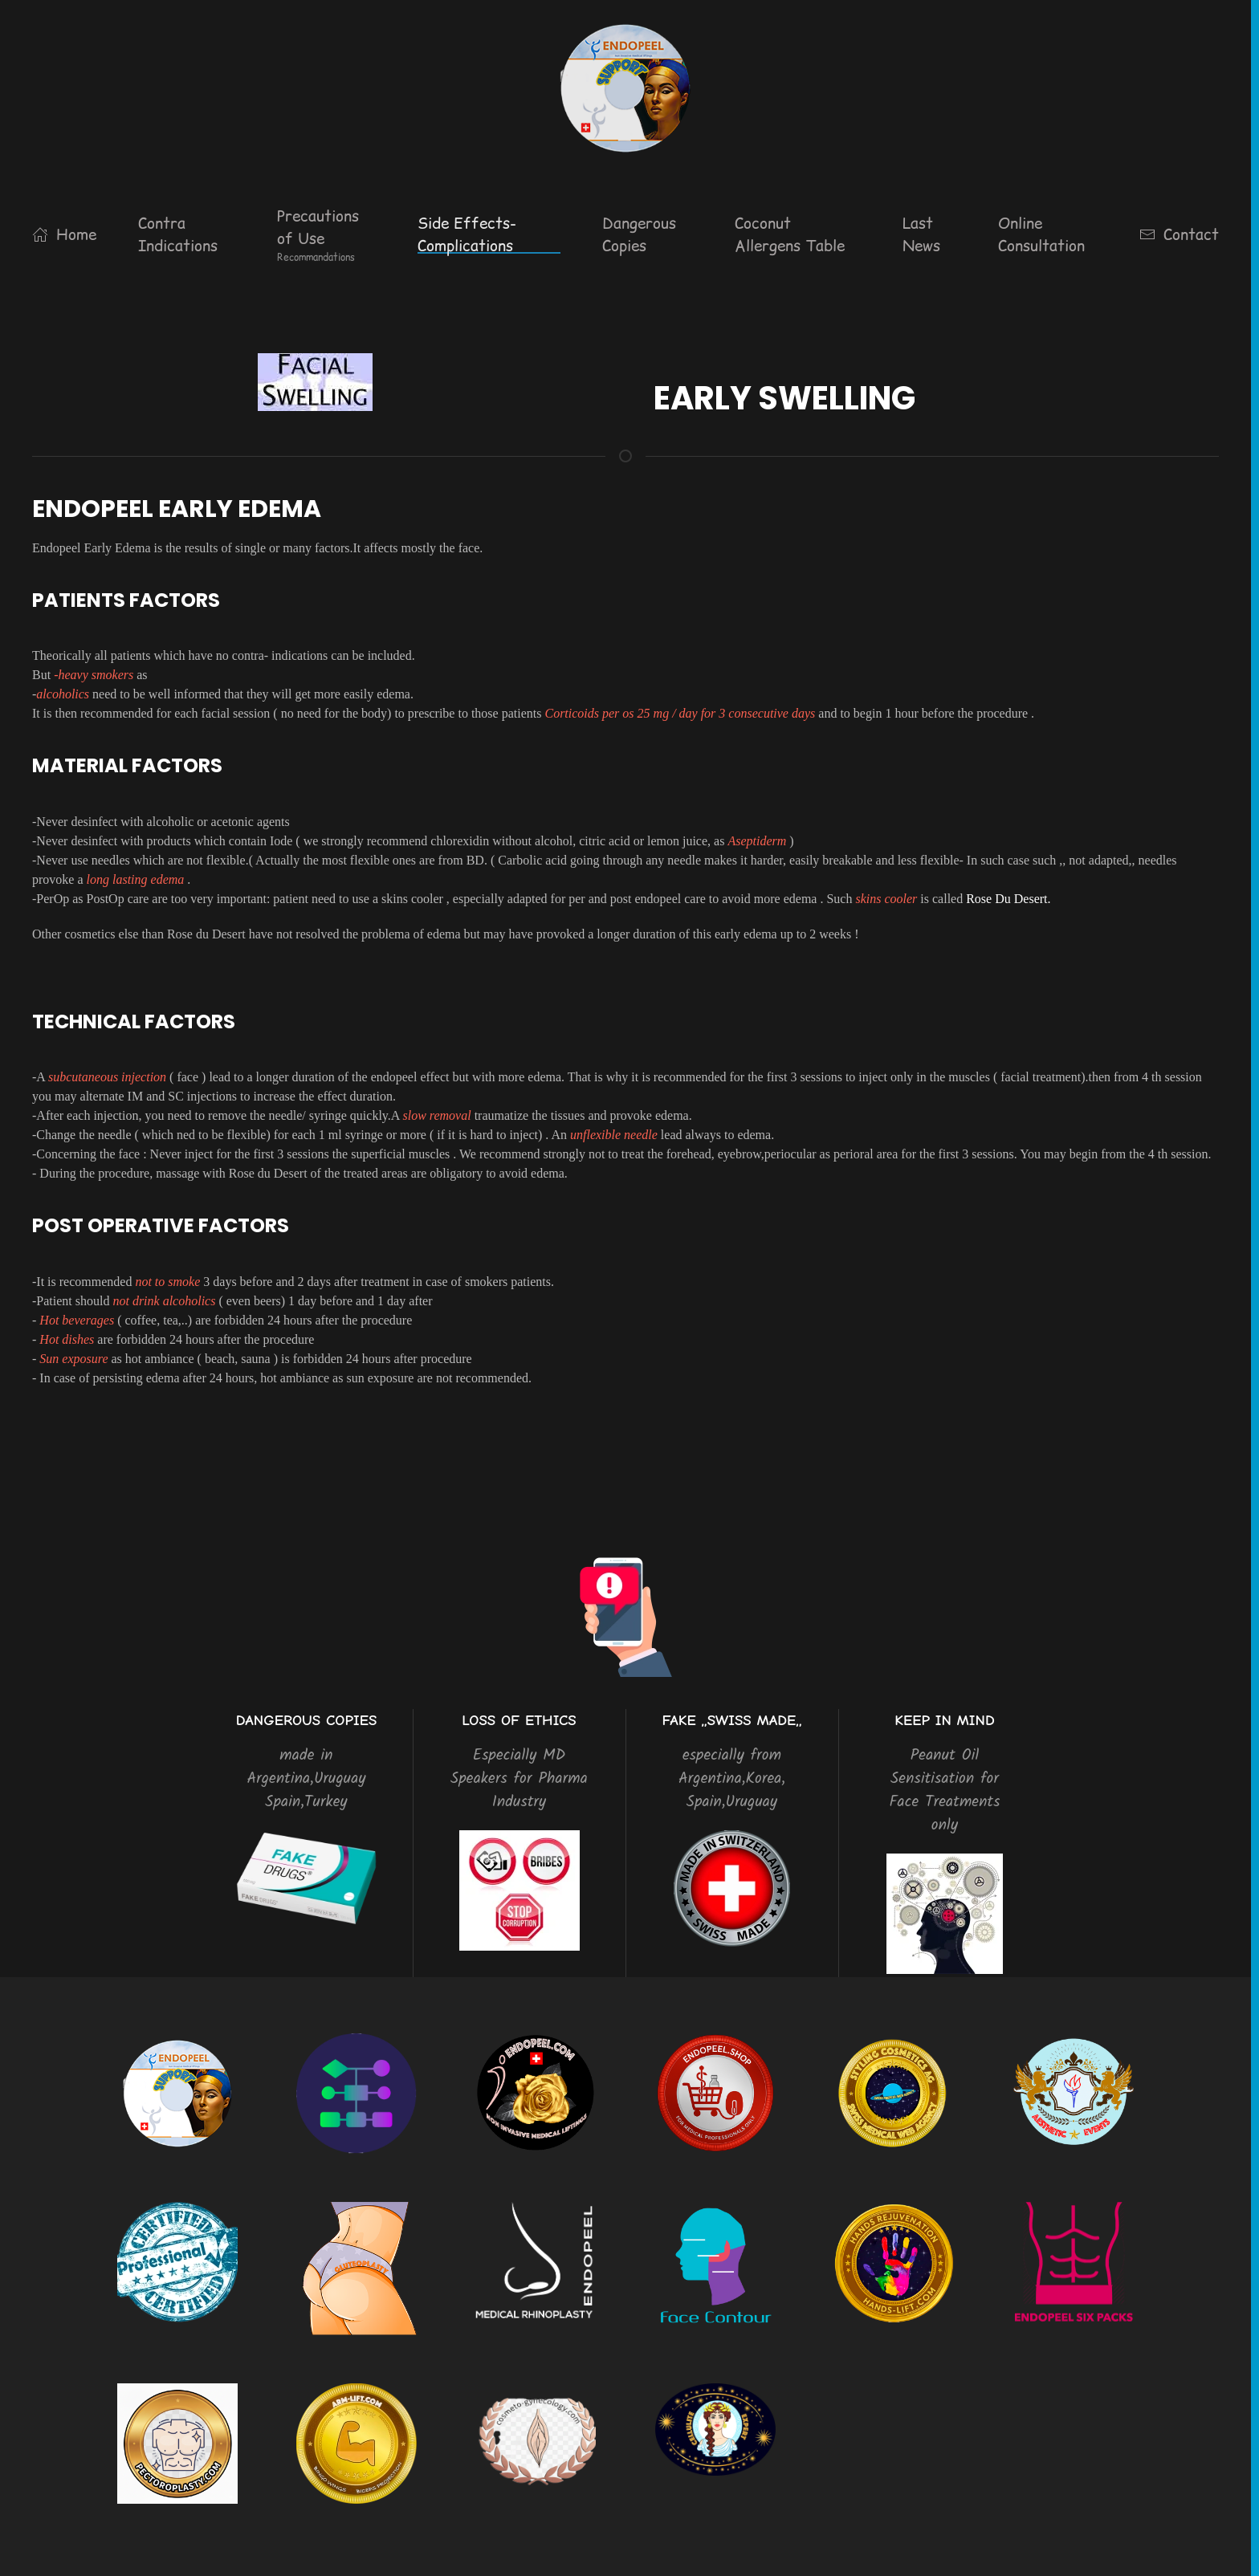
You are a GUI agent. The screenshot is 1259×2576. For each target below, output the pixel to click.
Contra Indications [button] (178, 235)
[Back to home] (625, 88)
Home (64, 234)
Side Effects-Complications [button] (467, 235)
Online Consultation (1041, 235)
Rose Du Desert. (1008, 898)
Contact (1179, 234)
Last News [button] (921, 235)
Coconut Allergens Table (790, 235)
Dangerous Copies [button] (639, 235)
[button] (326, 234)
